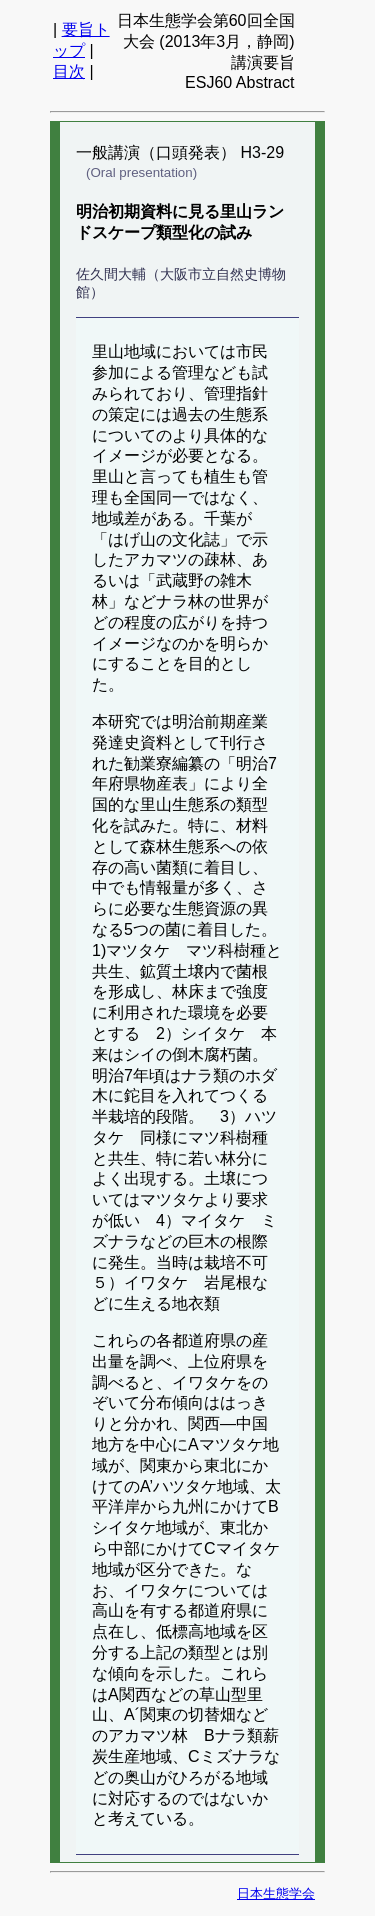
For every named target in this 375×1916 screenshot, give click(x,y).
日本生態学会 (276, 1893)
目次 (69, 71)
